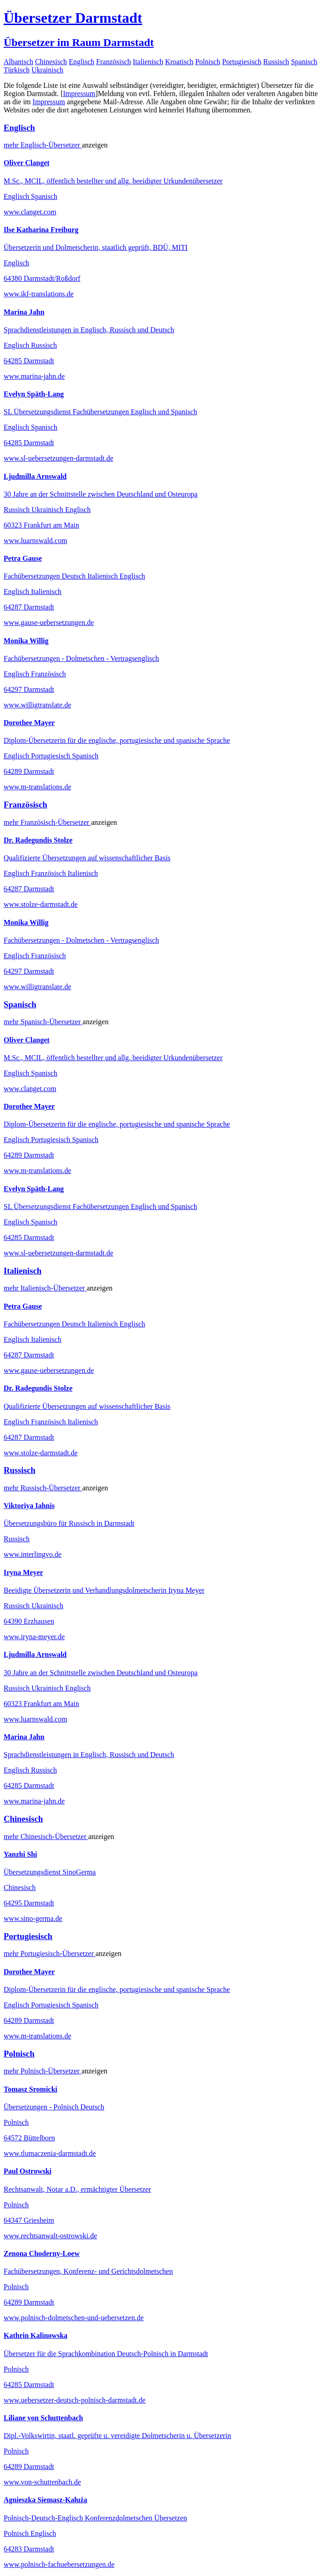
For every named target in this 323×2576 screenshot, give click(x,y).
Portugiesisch (241, 62)
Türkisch (17, 70)
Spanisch (304, 62)
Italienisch (148, 62)
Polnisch (207, 62)
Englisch (81, 62)
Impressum (79, 93)
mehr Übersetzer (43, 145)
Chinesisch (51, 62)
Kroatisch (179, 62)
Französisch (113, 62)
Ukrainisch (47, 70)
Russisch (276, 62)
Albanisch (18, 62)
